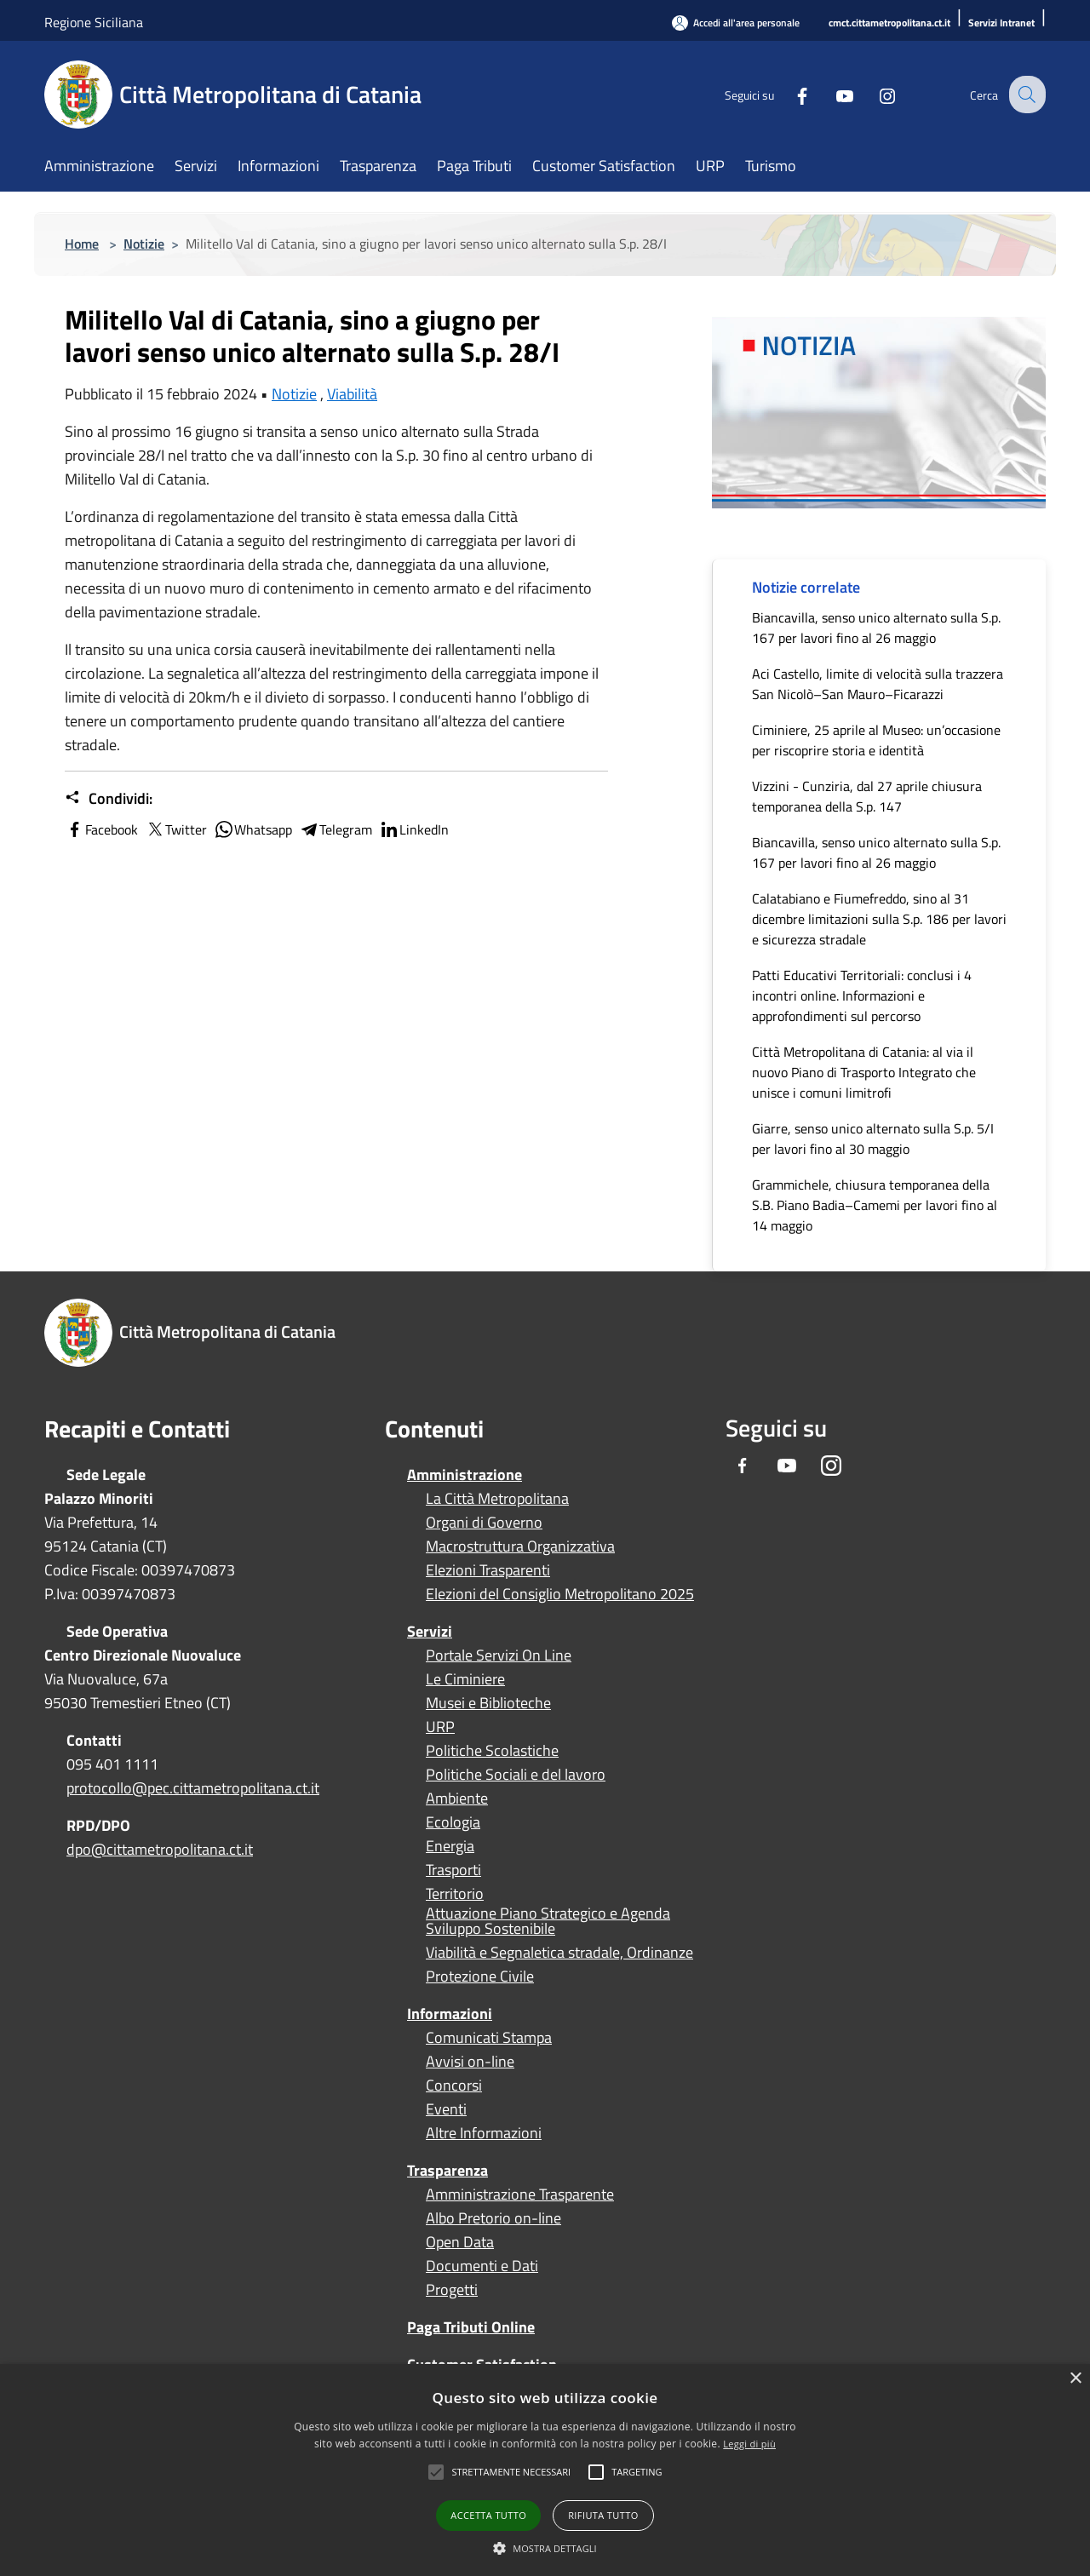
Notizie (143, 243)
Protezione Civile (480, 1976)
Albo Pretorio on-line (493, 2218)
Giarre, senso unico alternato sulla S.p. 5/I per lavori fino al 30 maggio (873, 1138)
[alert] (545, 2470)
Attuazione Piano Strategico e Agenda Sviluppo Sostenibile (548, 1921)
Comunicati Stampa (489, 2037)
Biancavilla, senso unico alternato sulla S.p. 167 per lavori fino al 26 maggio (876, 627)
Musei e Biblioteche (488, 1703)
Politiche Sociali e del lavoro (515, 1774)
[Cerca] (1025, 94)
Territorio (455, 1894)
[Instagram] (874, 94)
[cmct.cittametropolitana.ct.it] (889, 23)
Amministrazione (464, 1474)
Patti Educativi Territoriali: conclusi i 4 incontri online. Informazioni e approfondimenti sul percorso (862, 995)
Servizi (429, 1631)
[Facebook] (789, 94)
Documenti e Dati (482, 2266)
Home (82, 243)
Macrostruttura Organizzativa (520, 1546)
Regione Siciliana (93, 22)
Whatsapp (253, 829)
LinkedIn (414, 829)
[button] (511, 2472)
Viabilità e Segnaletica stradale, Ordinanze (559, 1952)
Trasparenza (447, 2170)
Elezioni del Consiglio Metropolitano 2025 (560, 1594)
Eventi (446, 2109)
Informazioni (449, 2013)
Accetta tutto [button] (488, 2515)
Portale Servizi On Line (498, 1655)
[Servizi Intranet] (1001, 23)
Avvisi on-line (470, 2061)
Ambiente (457, 1798)
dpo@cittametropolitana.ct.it (159, 1849)
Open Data (460, 2242)
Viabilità (352, 393)
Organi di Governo (484, 1522)
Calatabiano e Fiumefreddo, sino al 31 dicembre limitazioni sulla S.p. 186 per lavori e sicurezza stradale (879, 919)
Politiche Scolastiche (492, 1750)
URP (440, 1727)
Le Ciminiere (465, 1679)
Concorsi (454, 2085)
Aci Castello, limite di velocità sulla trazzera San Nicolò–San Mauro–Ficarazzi (877, 683)
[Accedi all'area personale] (736, 23)
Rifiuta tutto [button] (603, 2515)
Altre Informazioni (484, 2133)
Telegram (335, 829)
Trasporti (453, 1870)
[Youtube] (831, 94)
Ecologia (453, 1822)
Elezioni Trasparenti (488, 1570)
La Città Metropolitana (497, 1498)
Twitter (176, 829)
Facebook (101, 829)
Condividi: (108, 799)
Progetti (452, 2290)
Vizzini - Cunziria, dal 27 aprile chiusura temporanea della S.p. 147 (867, 796)
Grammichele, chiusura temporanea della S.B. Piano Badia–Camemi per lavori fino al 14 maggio (874, 1205)
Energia (450, 1846)
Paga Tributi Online (471, 2326)
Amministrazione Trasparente (520, 2194)
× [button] (1075, 2378)
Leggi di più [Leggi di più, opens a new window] (749, 2443)
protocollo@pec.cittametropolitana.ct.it (192, 1787)
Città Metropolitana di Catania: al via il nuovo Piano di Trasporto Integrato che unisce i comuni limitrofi (864, 1072)
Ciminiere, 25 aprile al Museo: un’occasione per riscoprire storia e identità (876, 740)
